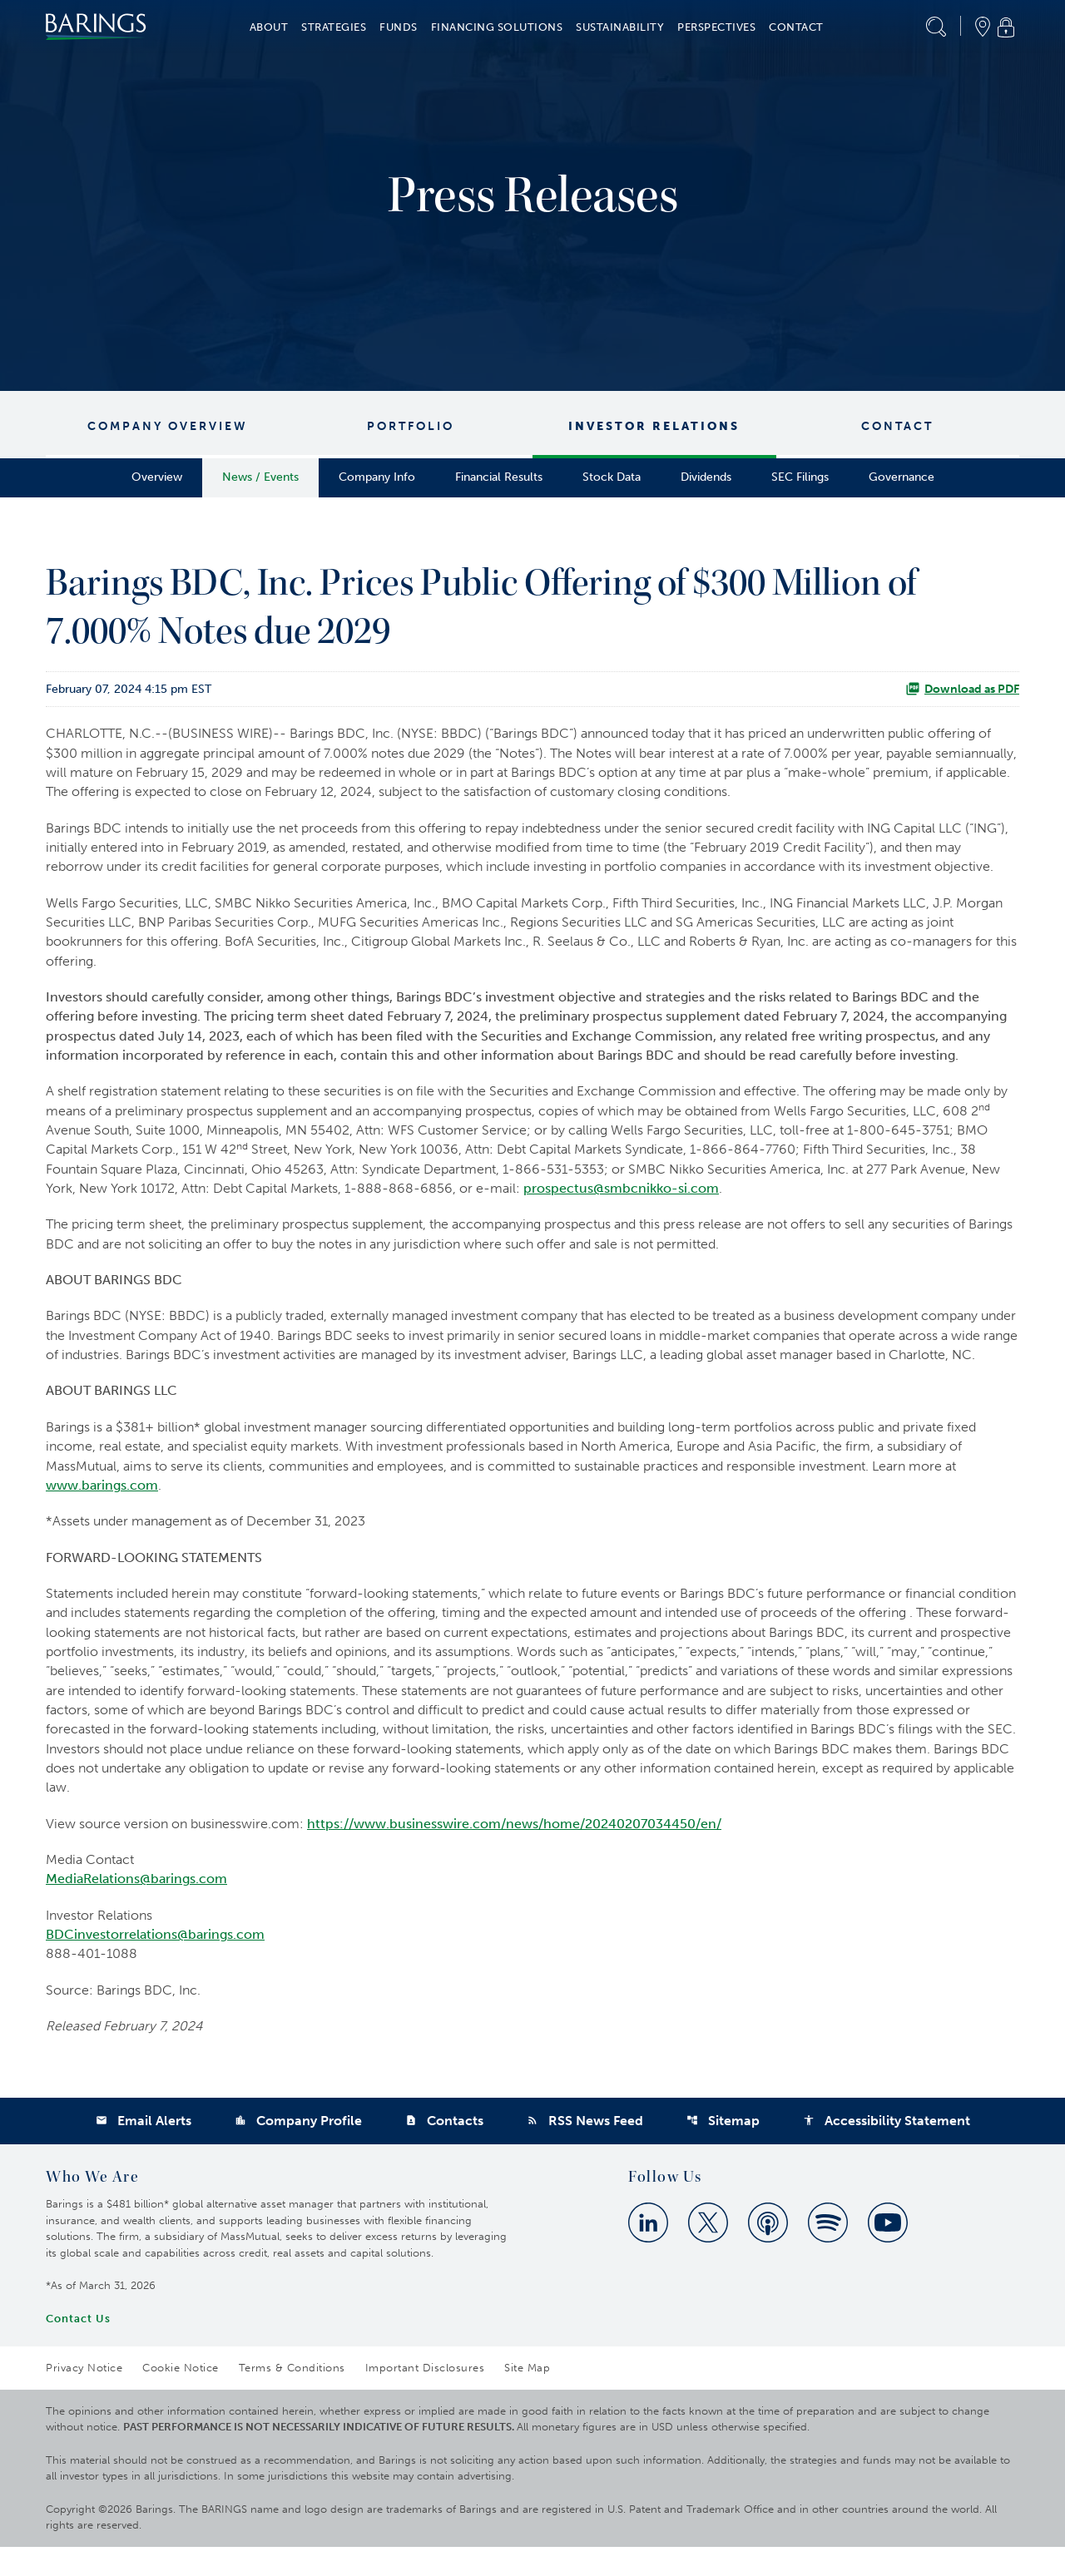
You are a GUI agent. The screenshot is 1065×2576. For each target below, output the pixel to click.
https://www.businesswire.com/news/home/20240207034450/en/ (514, 1848)
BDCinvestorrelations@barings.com (155, 1961)
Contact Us (78, 2347)
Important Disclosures (425, 2397)
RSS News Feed (585, 2150)
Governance (901, 477)
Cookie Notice (180, 2397)
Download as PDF (962, 688)
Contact (897, 426)
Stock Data (611, 477)
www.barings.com (102, 1502)
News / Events (260, 477)
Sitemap (723, 2150)
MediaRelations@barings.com (136, 1904)
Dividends (706, 477)
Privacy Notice (84, 2397)
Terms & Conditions (292, 2397)
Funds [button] (398, 27)
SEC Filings (800, 477)
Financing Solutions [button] (497, 27)
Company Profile (298, 2150)
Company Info (377, 477)
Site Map (527, 2397)
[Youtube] (888, 2252)
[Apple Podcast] (768, 2252)
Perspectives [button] (716, 27)
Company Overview (167, 426)
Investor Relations (654, 426)
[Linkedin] (648, 2252)
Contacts (444, 2150)
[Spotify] (828, 2252)
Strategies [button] (333, 27)
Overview (156, 477)
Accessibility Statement (886, 2150)
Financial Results (498, 477)
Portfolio (410, 426)
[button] (936, 27)
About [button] (269, 27)
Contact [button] (796, 27)
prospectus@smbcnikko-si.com (621, 1199)
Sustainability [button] (620, 27)
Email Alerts (143, 2150)
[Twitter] (708, 2252)
